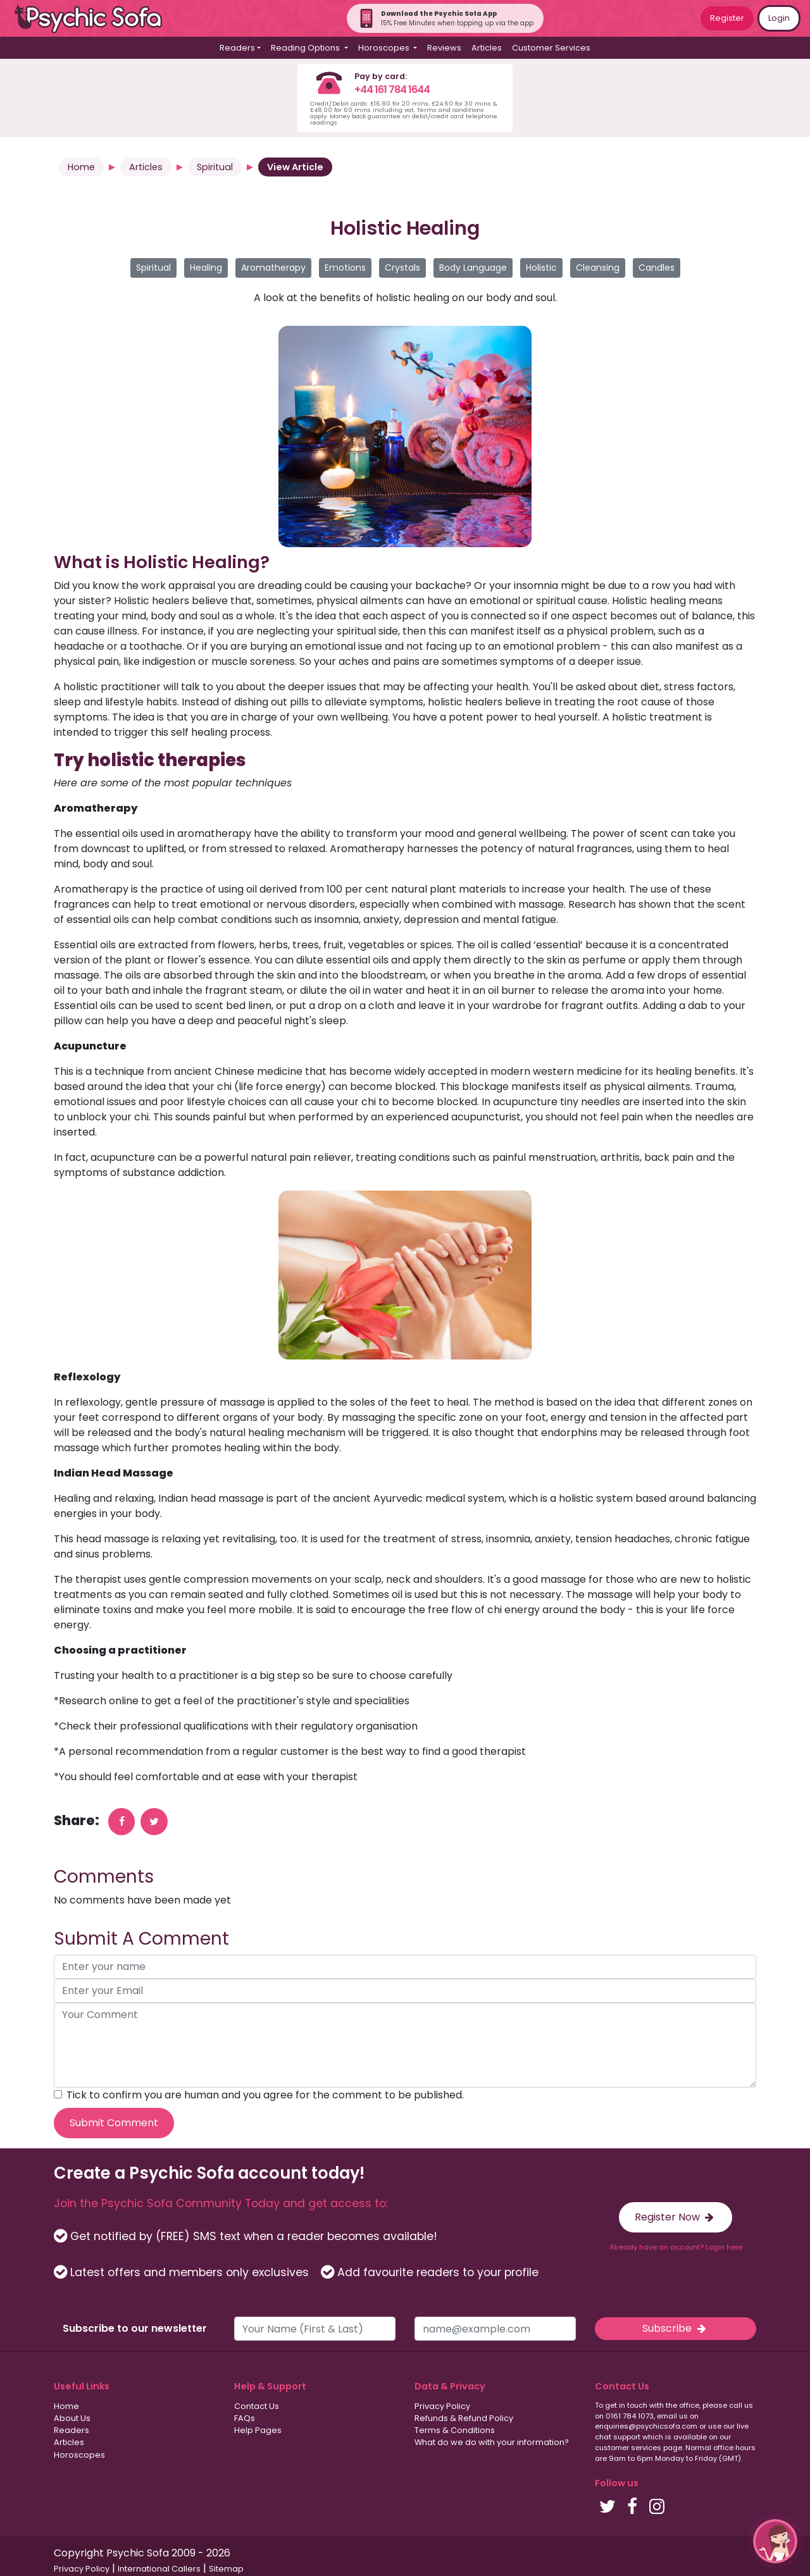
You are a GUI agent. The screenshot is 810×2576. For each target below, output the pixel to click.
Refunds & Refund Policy (463, 2418)
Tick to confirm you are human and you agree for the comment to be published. (265, 2095)
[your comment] (405, 2045)
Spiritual (215, 167)
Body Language (473, 267)
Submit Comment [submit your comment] (114, 2122)
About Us (72, 2418)
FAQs (244, 2418)
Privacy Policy (442, 2406)
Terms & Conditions (454, 2430)
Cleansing (598, 267)
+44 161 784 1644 (392, 89)
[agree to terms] (58, 2094)
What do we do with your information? (491, 2442)
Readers (71, 2430)
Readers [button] (237, 47)
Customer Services (551, 47)
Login (779, 18)
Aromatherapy (273, 267)
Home (81, 167)
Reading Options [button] (306, 47)
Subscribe (675, 2328)
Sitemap (226, 2568)
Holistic (541, 267)
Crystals (402, 267)
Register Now (675, 2217)
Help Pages (258, 2430)
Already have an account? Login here (675, 2247)
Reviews (444, 47)
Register (727, 18)
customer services (628, 2448)
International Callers (159, 2568)
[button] (775, 2541)
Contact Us (256, 2406)
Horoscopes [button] (384, 47)
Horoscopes (79, 2454)
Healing (206, 267)
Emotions (345, 267)
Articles (486, 47)
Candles (657, 267)
